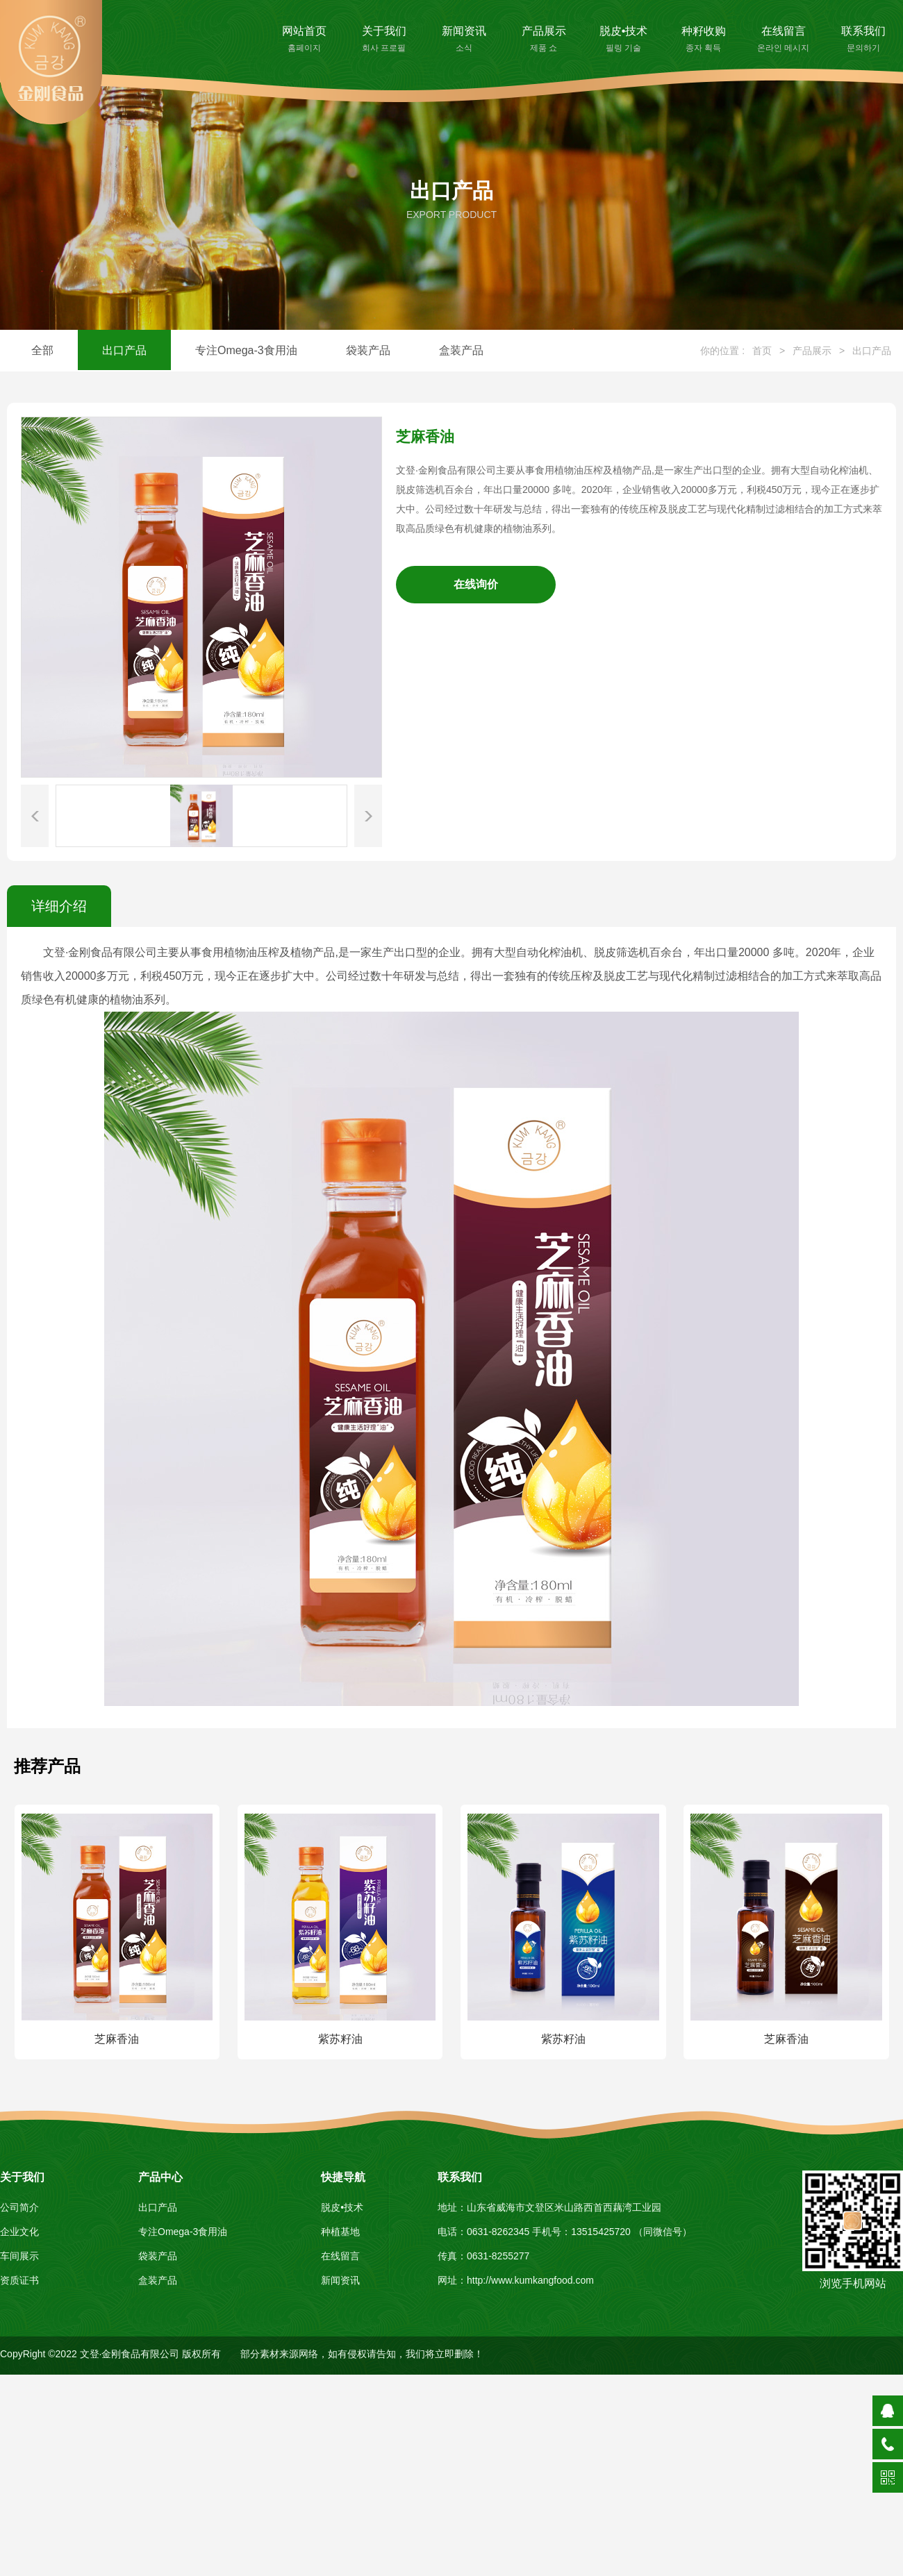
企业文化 (19, 2231)
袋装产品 (368, 350)
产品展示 (543, 39)
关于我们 (384, 39)
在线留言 (783, 39)
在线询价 (476, 584)
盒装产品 (461, 350)
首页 (762, 350)
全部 (42, 350)
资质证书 (19, 2280)
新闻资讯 (464, 39)
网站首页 (304, 39)
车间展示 (19, 2255)
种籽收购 (703, 39)
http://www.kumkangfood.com (530, 2280)
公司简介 (19, 2207)
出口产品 (124, 350)
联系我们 (863, 39)
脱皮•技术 (623, 39)
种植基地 (340, 2231)
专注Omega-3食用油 (246, 350)
